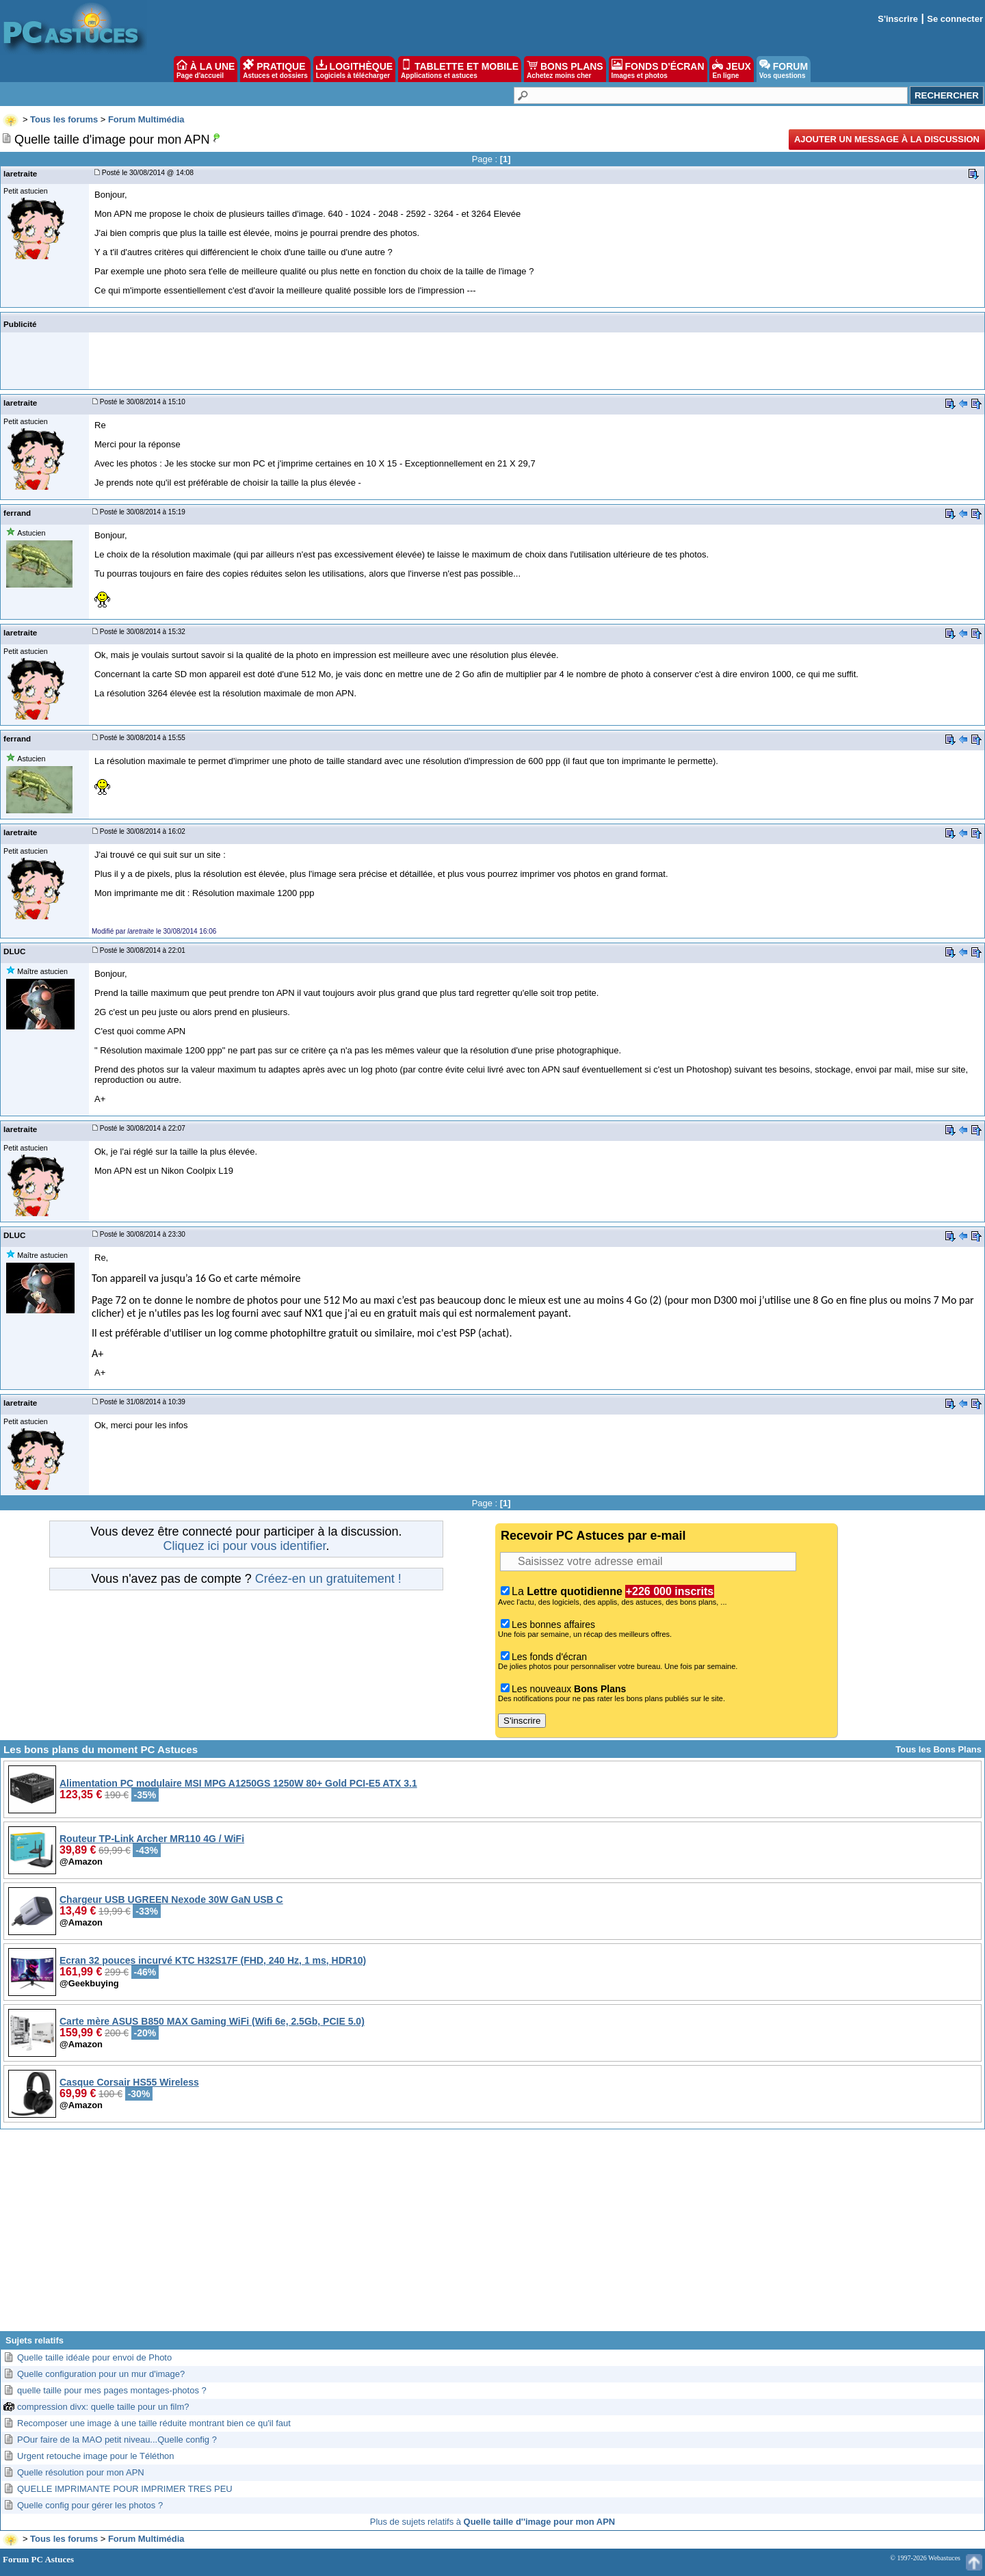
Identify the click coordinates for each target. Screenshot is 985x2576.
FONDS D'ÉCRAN (658, 69)
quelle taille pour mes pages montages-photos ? (112, 2390)
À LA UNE (205, 69)
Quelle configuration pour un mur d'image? (101, 2374)
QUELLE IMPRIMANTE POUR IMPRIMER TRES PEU (125, 2489)
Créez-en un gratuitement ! (328, 1579)
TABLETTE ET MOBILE (459, 69)
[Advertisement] (492, 2235)
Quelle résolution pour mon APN (80, 2472)
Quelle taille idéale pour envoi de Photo (94, 2357)
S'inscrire (898, 19)
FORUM (783, 69)
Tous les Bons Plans (938, 1749)
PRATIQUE (275, 69)
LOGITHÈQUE (354, 69)
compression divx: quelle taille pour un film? (103, 2407)
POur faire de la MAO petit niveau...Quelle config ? (117, 2439)
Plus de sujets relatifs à (492, 2521)
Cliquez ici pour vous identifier (244, 1546)
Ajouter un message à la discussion (887, 139)
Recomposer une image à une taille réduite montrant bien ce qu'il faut (154, 2423)
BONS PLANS (565, 69)
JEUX (731, 69)
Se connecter (955, 19)
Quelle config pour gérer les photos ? (90, 2505)
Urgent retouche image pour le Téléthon (95, 2456)
